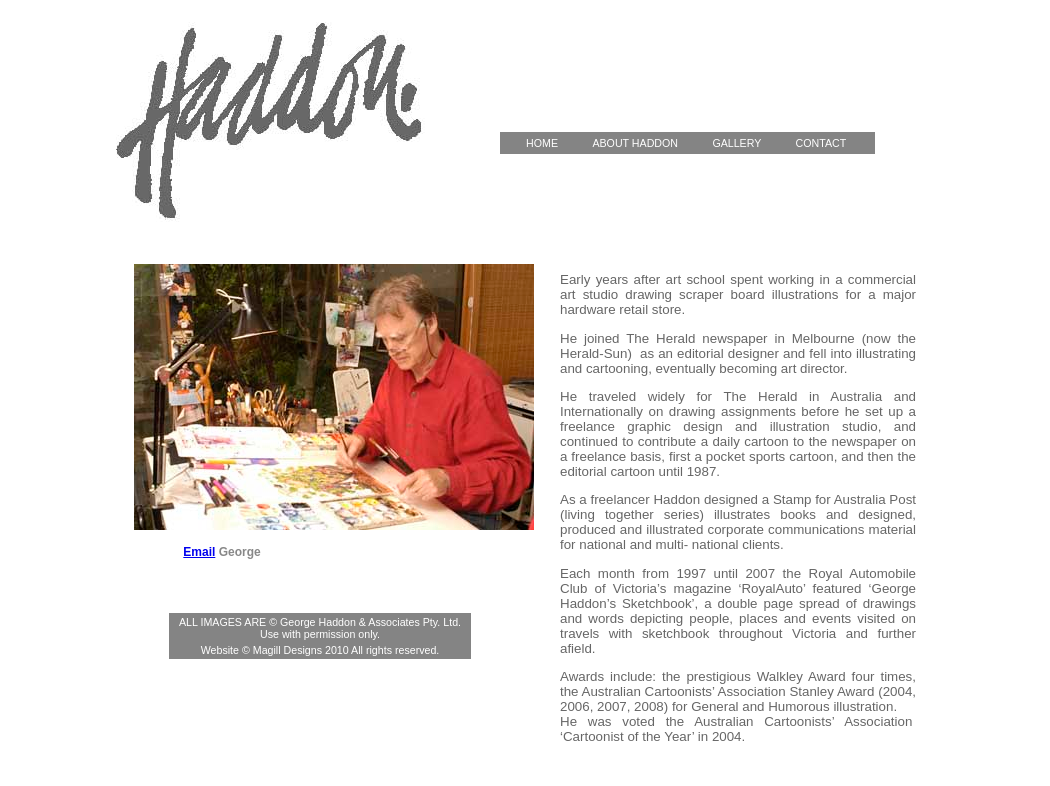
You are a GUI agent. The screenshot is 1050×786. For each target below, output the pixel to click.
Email (199, 552)
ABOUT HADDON (646, 143)
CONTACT (833, 143)
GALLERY (748, 143)
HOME (543, 143)
